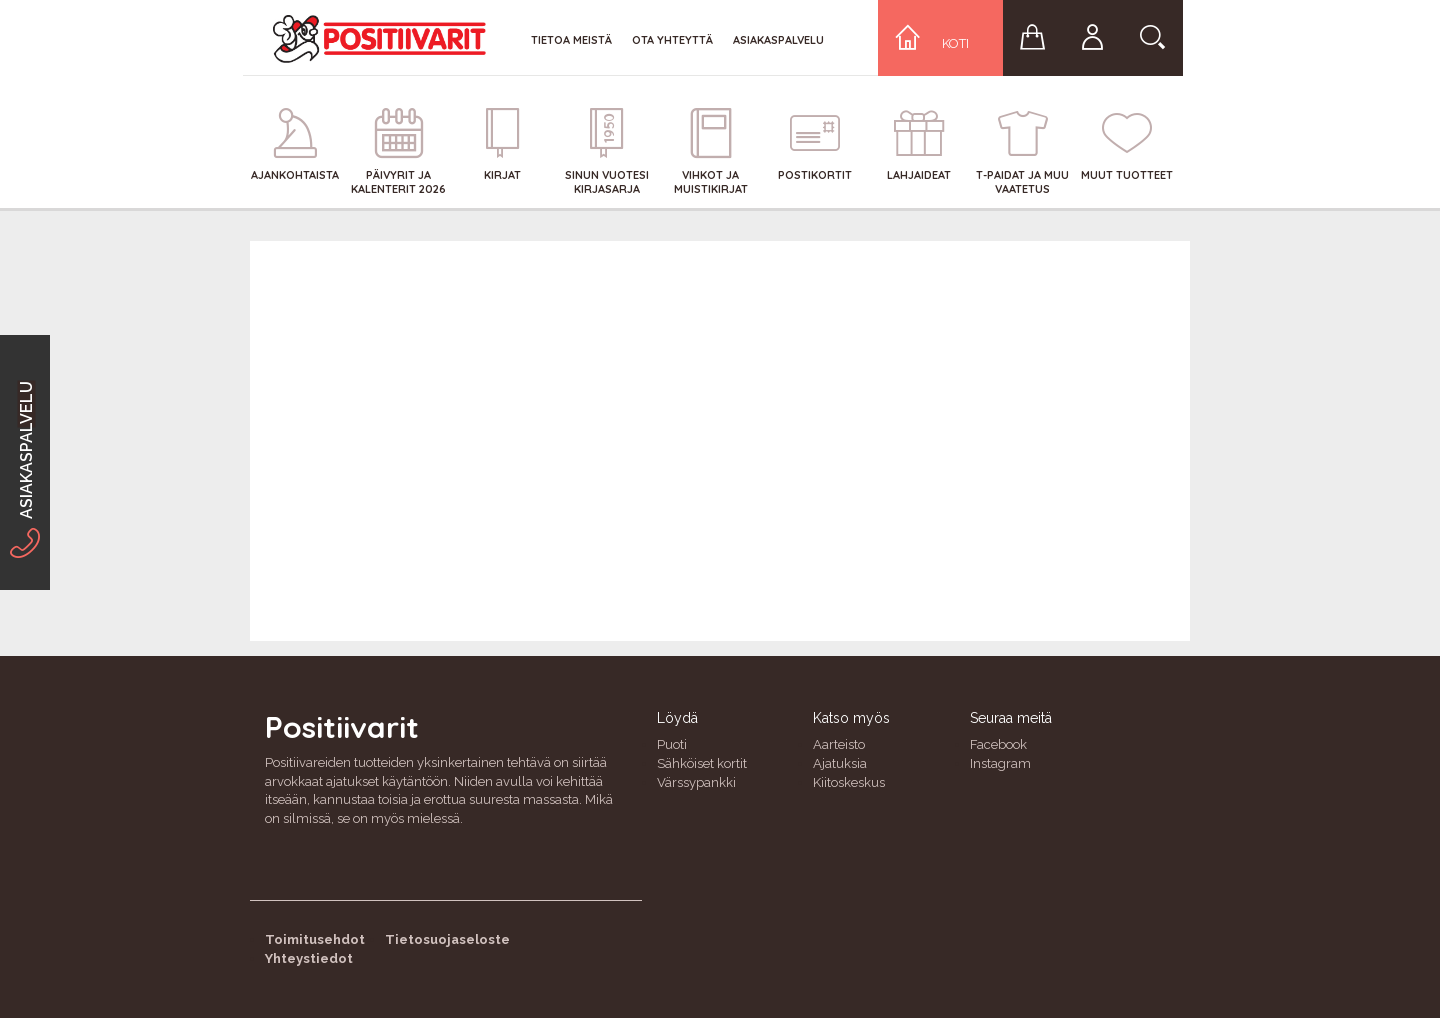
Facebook (998, 744)
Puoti (672, 744)
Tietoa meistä (571, 40)
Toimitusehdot (315, 939)
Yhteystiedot (309, 958)
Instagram (1000, 763)
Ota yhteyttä (672, 40)
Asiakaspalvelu (778, 40)
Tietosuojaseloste (447, 939)
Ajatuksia (840, 763)
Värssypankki (696, 782)
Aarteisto (839, 744)
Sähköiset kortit (702, 763)
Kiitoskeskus (849, 782)
